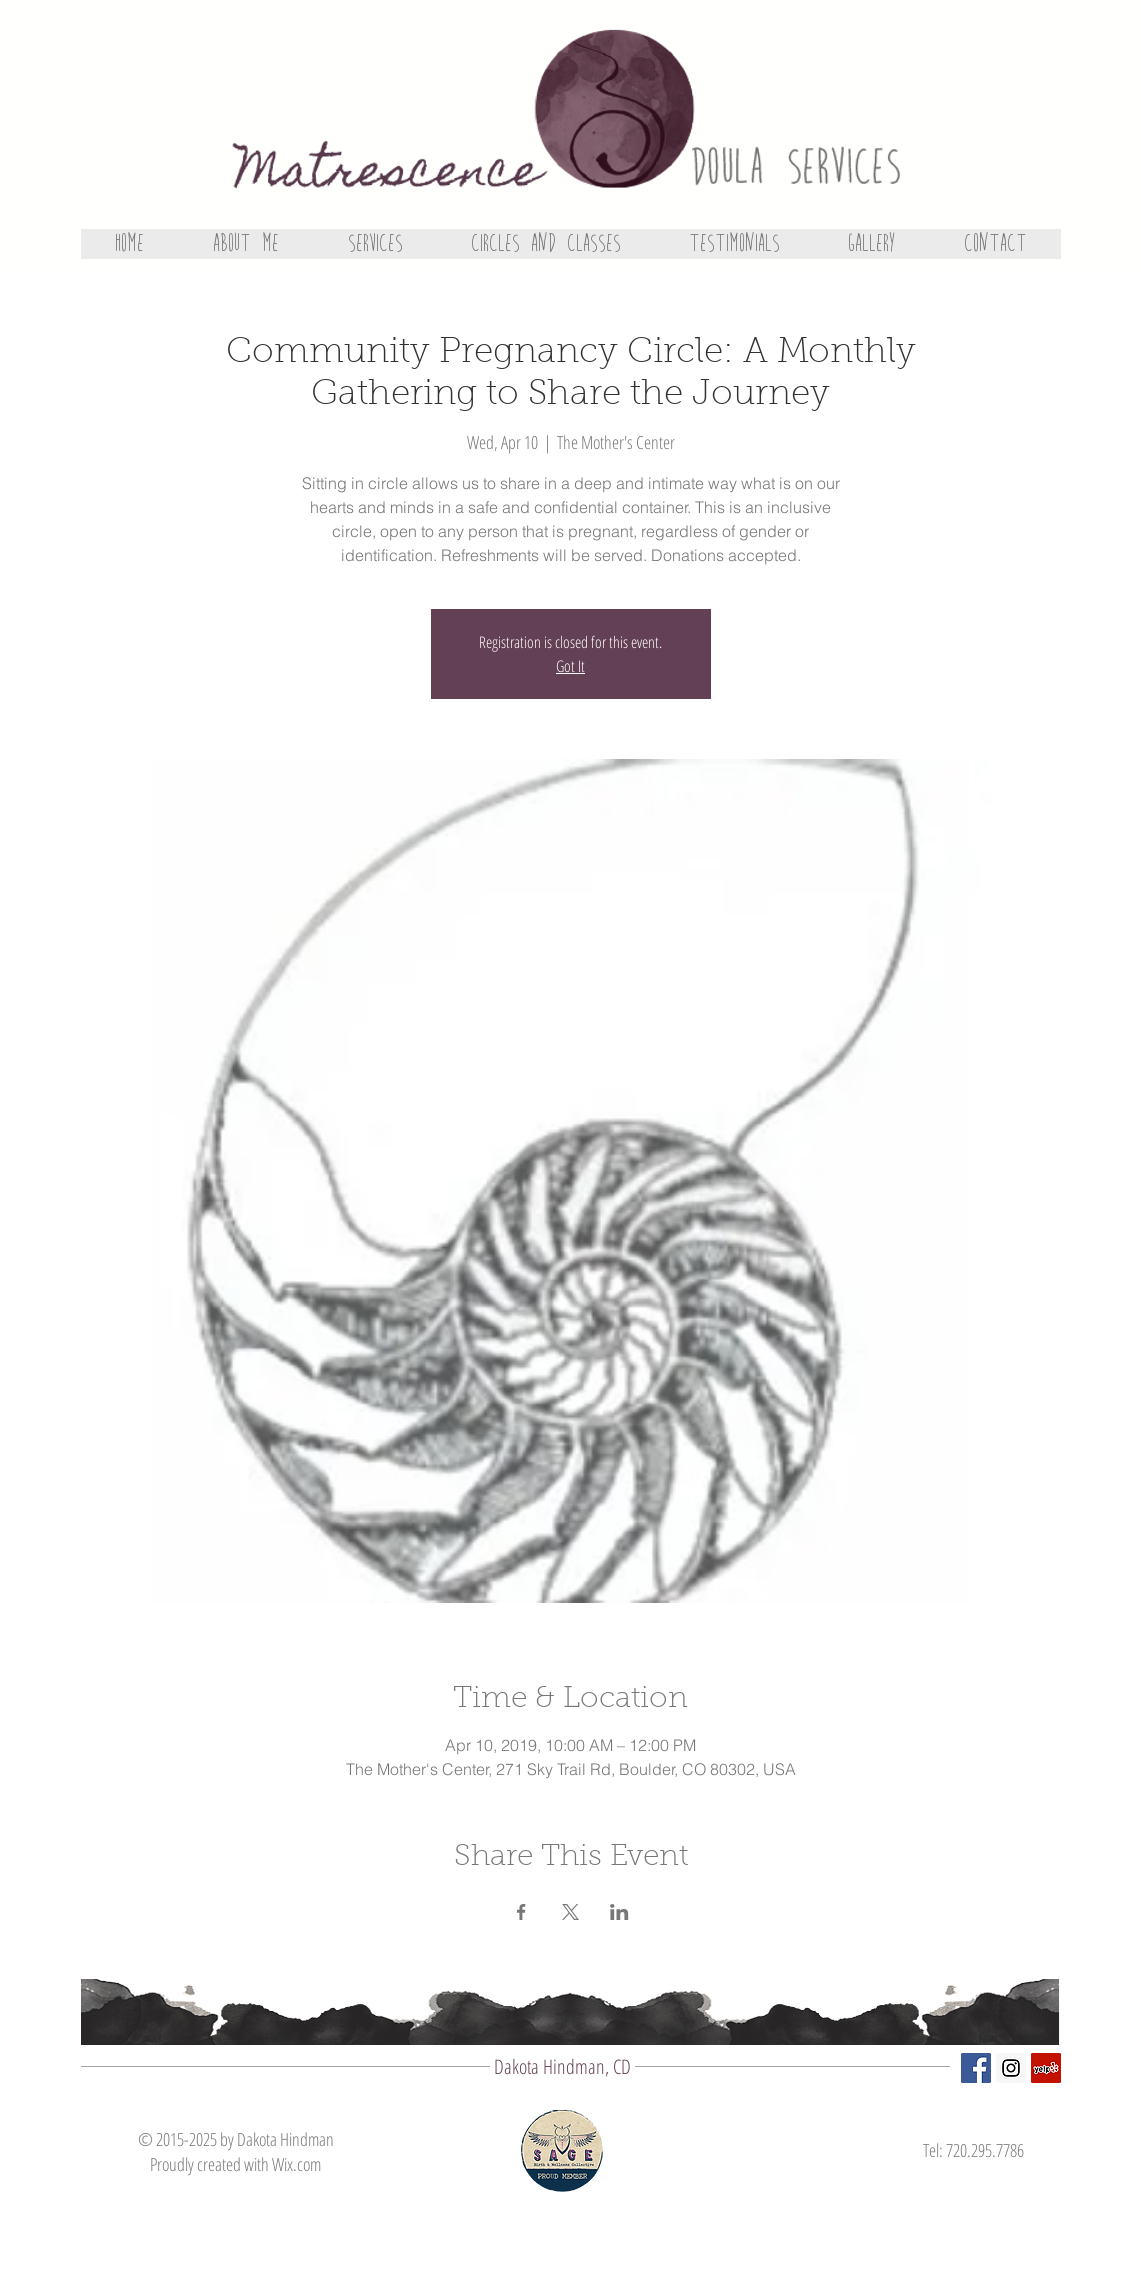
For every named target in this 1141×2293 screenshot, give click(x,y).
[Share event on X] (570, 1912)
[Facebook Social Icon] (976, 2068)
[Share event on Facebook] (521, 1912)
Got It (570, 666)
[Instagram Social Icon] (1011, 2068)
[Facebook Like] (983, 2213)
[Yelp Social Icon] (1046, 2068)
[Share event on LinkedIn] (619, 1912)
